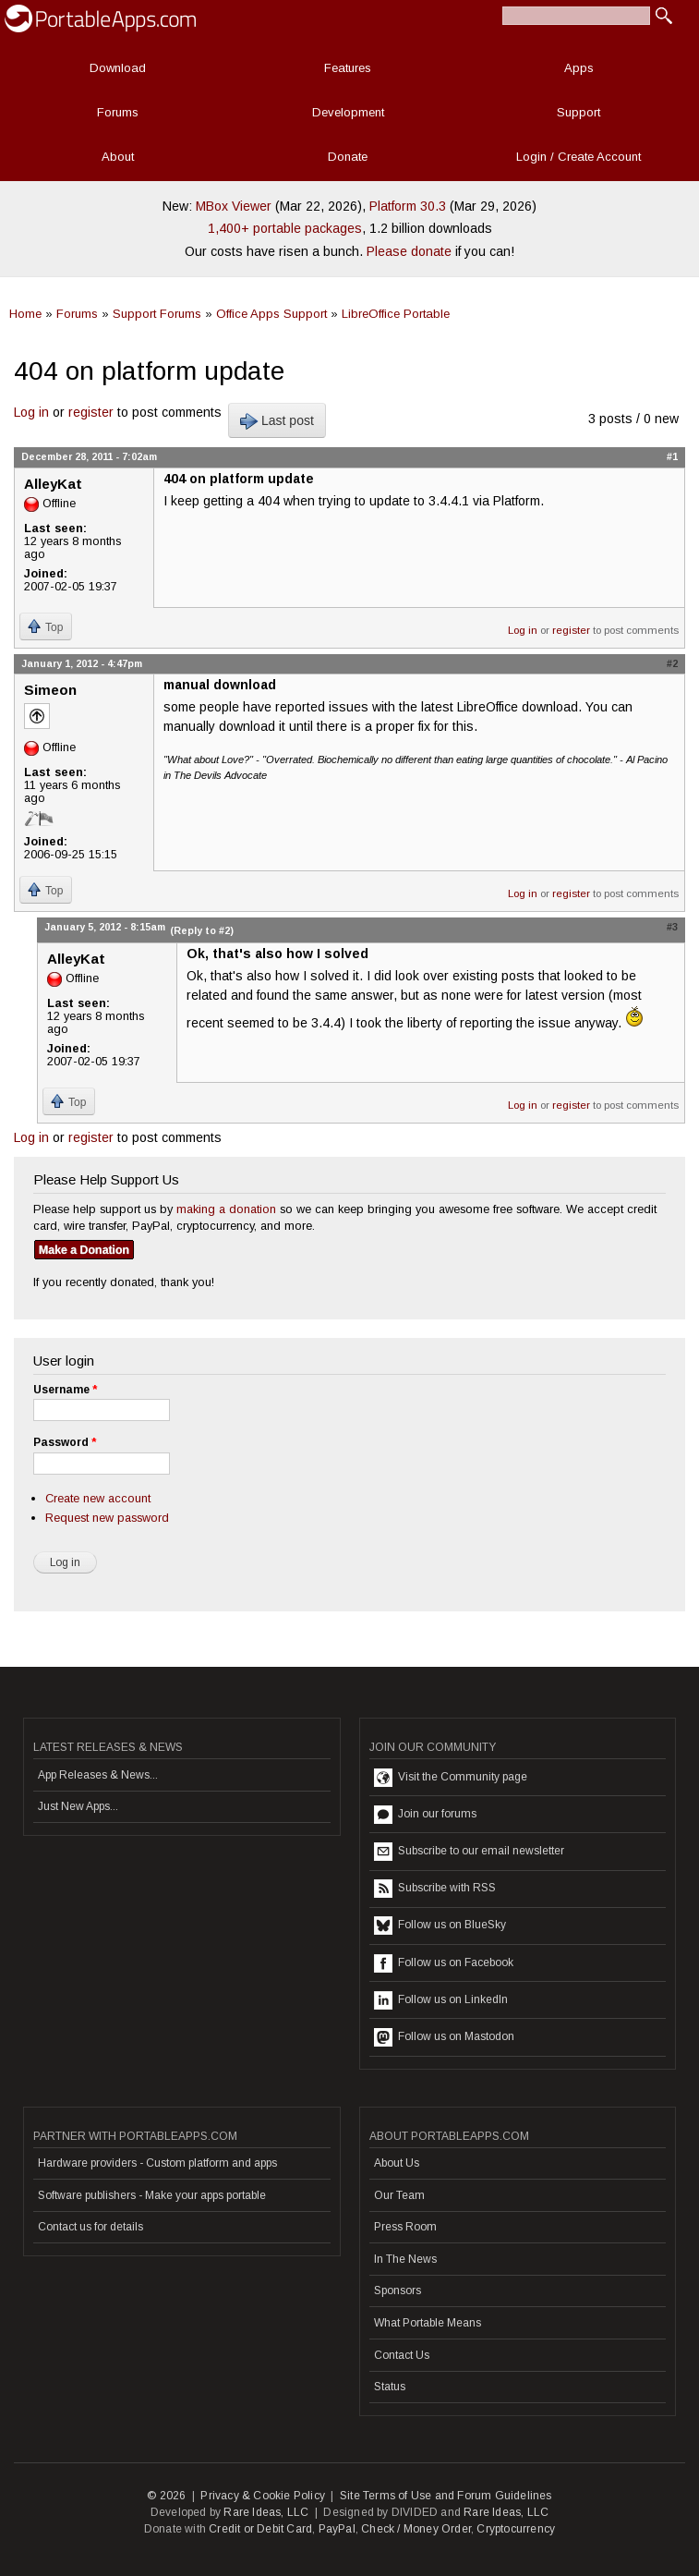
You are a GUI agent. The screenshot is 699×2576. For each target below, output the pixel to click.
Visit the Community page (450, 1777)
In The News (405, 2259)
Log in (31, 412)
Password (64, 1442)
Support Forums (157, 314)
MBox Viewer (233, 206)
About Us (396, 2163)
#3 (672, 926)
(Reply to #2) (202, 930)
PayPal (337, 2528)
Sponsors (397, 2290)
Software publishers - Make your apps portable (152, 2195)
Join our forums (425, 1814)
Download (118, 68)
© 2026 (166, 2495)
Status (389, 2386)
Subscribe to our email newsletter (469, 1851)
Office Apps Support (271, 314)
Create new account (98, 1498)
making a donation (226, 1209)
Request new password (107, 1518)
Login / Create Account (578, 157)
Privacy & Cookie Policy (262, 2495)
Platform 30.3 (407, 206)
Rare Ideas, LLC (265, 2512)
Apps (579, 68)
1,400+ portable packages (285, 228)
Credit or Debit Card (260, 2528)
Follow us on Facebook (443, 1963)
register (91, 412)
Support (578, 112)
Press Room (405, 2226)
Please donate (409, 251)
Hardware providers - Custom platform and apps (157, 2163)
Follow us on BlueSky (440, 1925)
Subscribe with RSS (435, 1888)
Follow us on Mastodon (444, 2037)
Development (348, 112)
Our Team (399, 2195)
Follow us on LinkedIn (441, 2000)
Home (25, 314)
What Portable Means (427, 2322)
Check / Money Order (416, 2528)
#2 (672, 663)
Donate (348, 157)
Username (65, 1389)
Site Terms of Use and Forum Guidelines (446, 2495)
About (118, 157)
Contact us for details (90, 2226)
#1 (672, 456)
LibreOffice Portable (396, 314)
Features (347, 68)
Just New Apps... (78, 1806)
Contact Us (401, 2355)
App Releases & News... (98, 1774)
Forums (118, 112)
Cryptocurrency (515, 2528)
